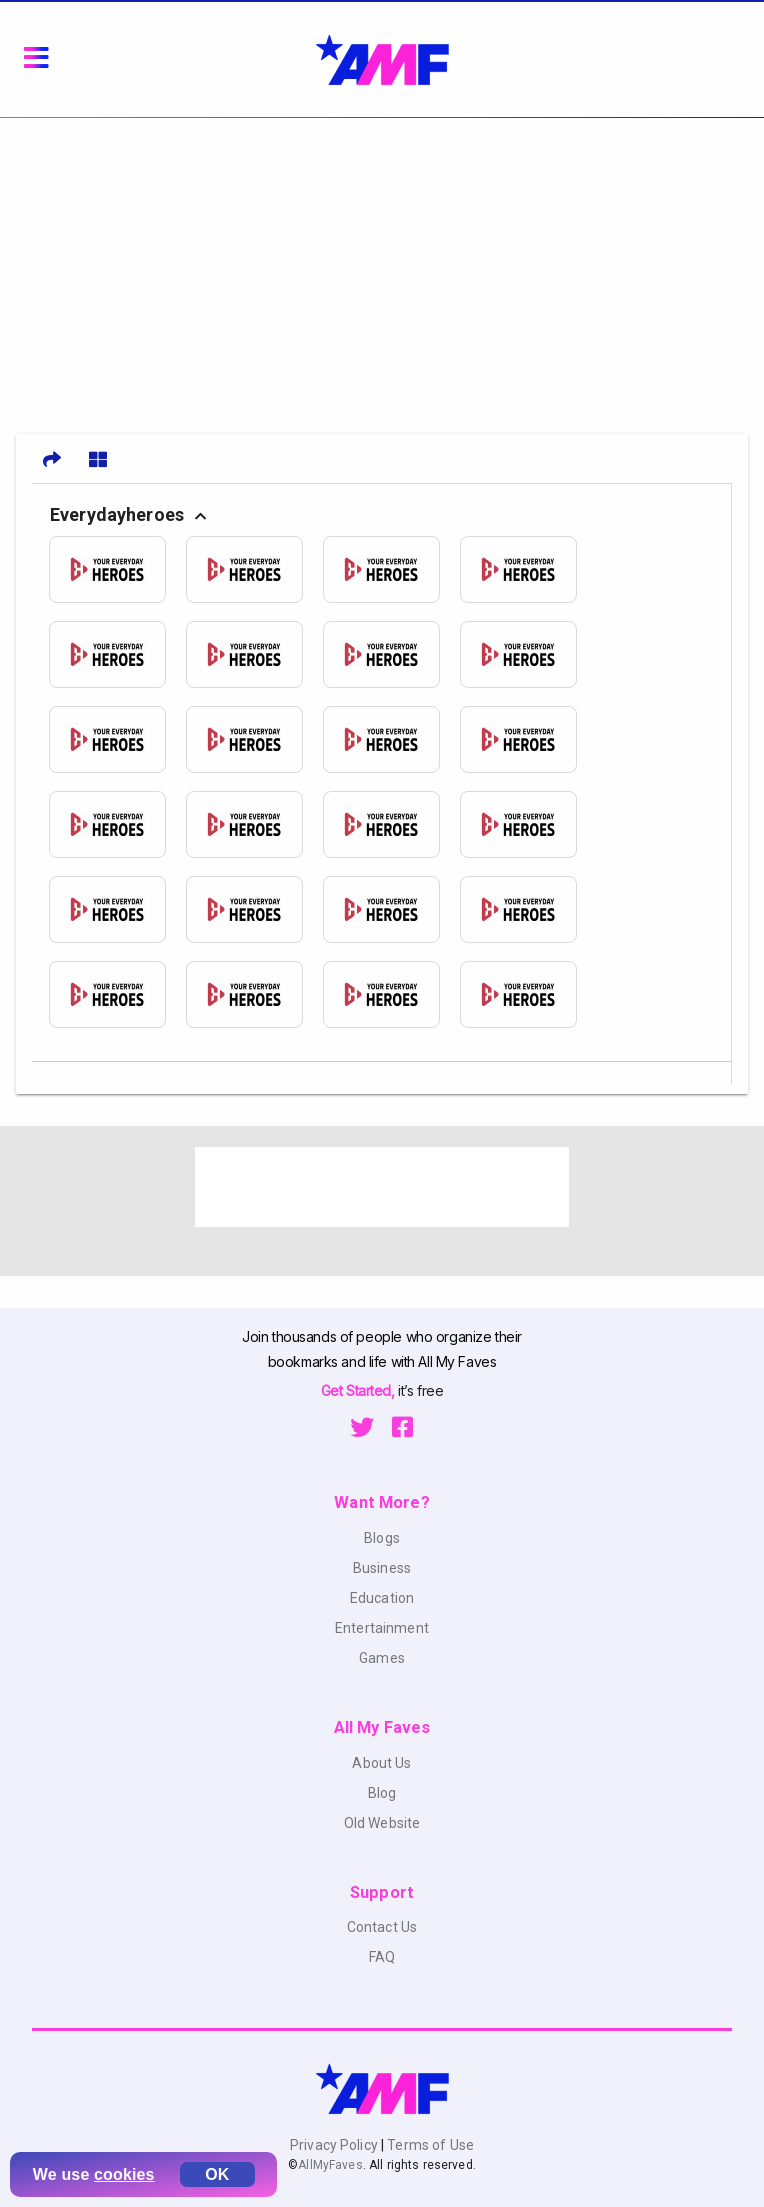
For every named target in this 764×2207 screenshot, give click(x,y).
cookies (124, 2174)
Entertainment (382, 1628)
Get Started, (359, 1390)
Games (382, 1658)
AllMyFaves (330, 2165)
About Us (381, 1763)
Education (382, 1598)
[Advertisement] (382, 268)
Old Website (382, 1823)
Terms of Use (429, 2145)
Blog (382, 1793)
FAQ (382, 1957)
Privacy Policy (335, 2145)
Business (382, 1568)
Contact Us (382, 1927)
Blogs (382, 1538)
